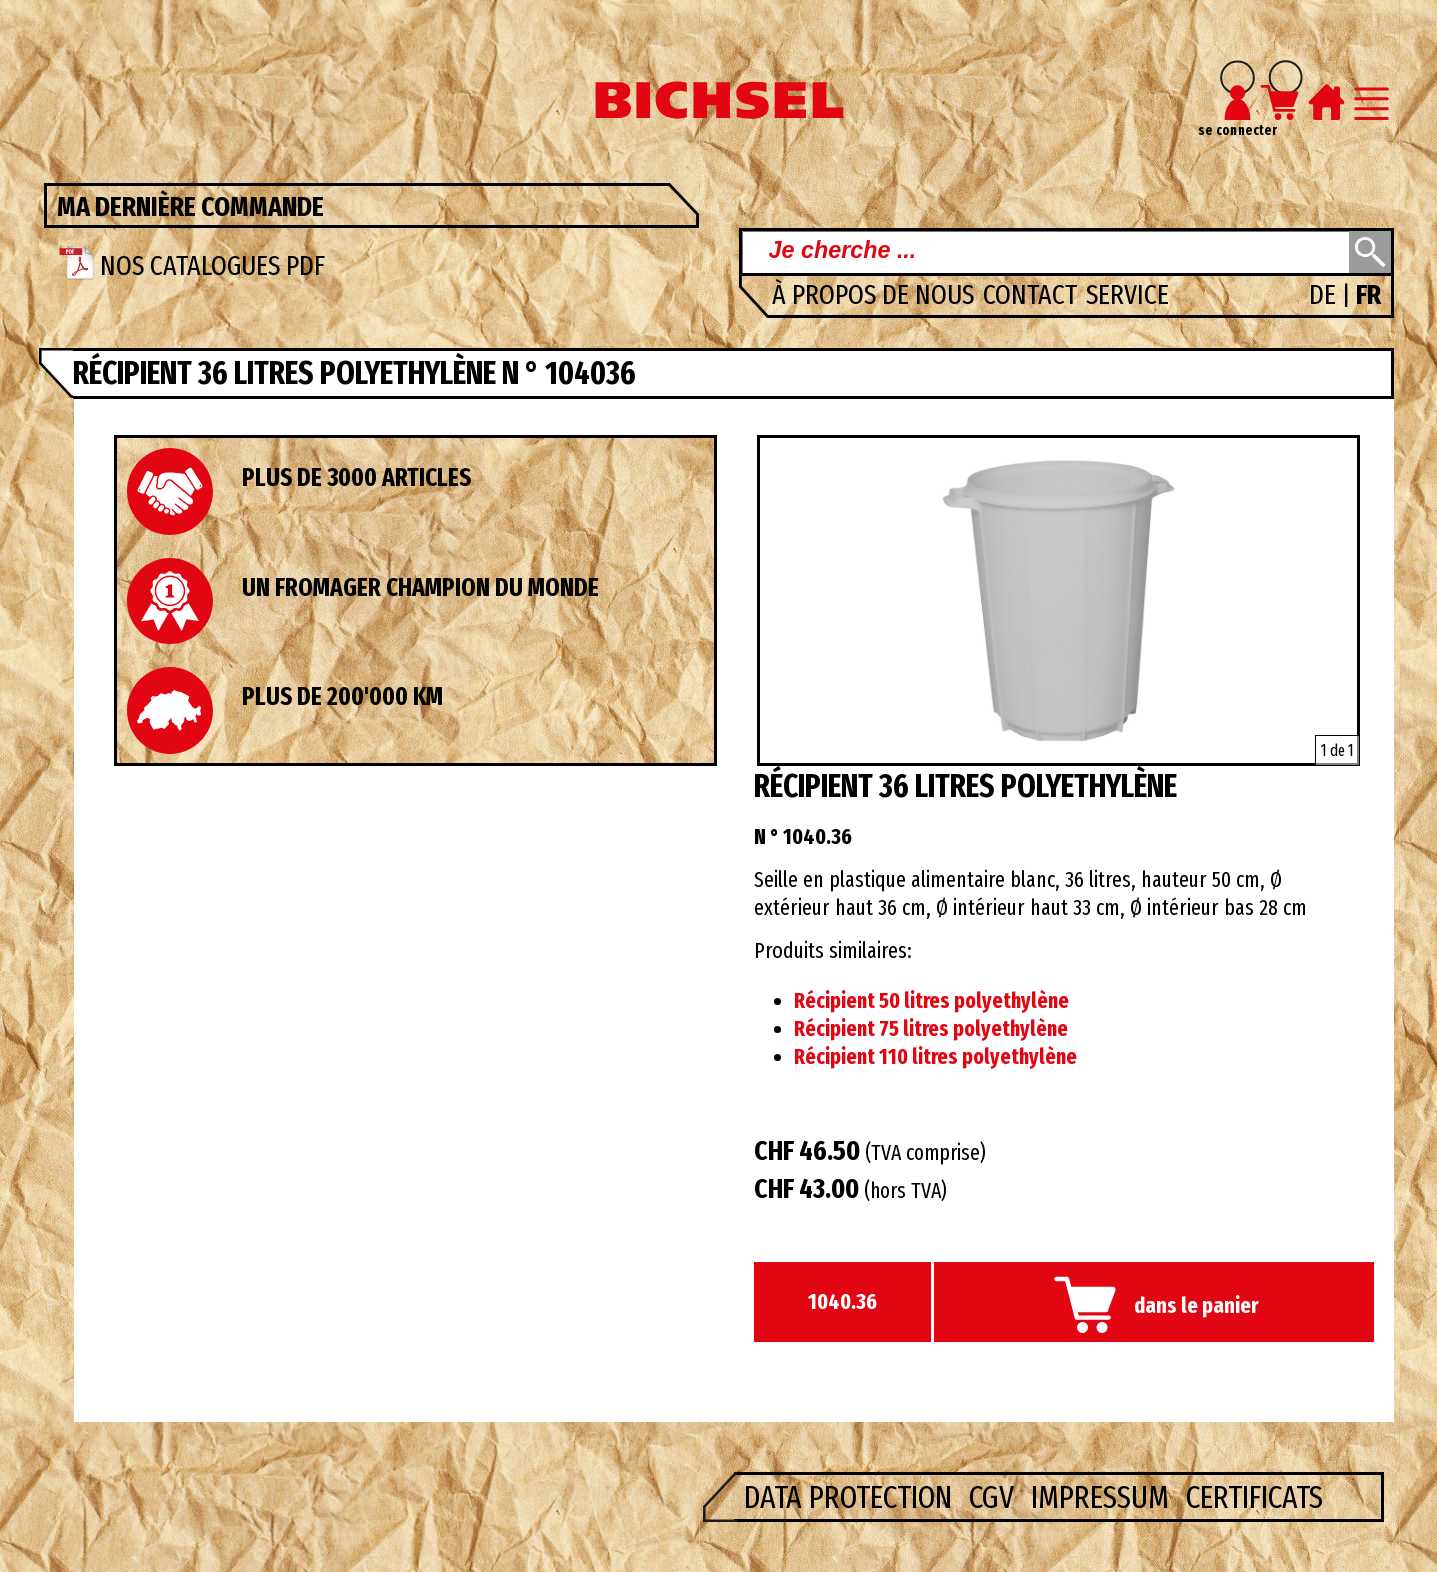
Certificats (1254, 1497)
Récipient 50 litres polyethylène (931, 1001)
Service (1127, 294)
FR (1368, 294)
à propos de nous (876, 294)
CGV (995, 1497)
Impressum (1103, 1497)
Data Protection (851, 1497)
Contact (1033, 294)
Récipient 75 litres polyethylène (931, 1029)
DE (1325, 294)
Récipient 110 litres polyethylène (935, 1057)
